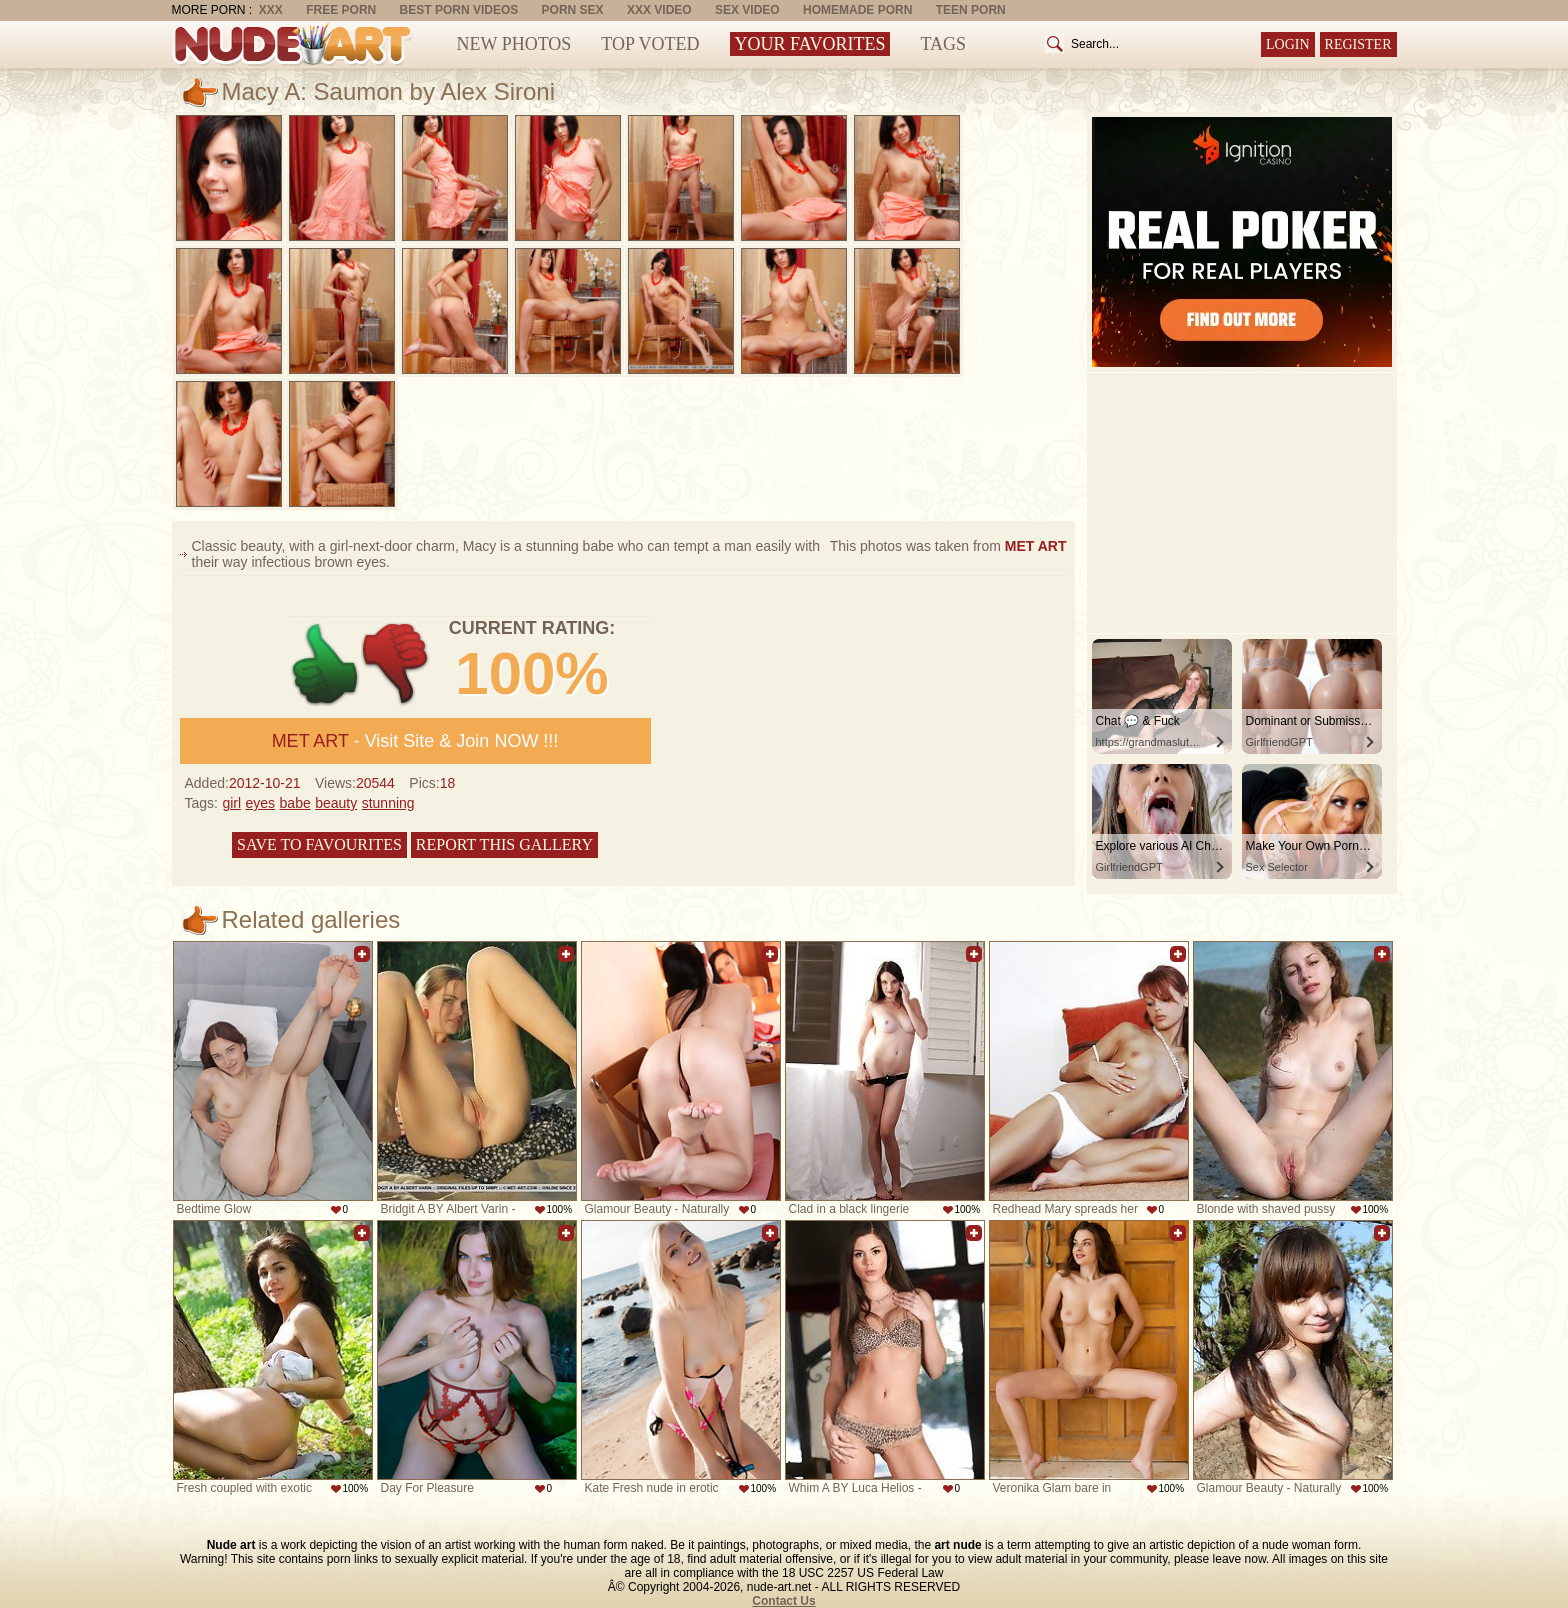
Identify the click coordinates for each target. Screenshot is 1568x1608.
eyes (261, 803)
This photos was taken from (948, 546)
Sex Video (747, 10)
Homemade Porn (857, 10)
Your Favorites (810, 44)
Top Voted (650, 44)
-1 (396, 664)
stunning (388, 803)
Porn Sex (573, 10)
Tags (943, 44)
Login (1288, 44)
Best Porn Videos (459, 10)
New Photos (514, 44)
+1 (325, 664)
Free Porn (341, 10)
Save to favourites (319, 844)
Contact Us (783, 1601)
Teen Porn (971, 10)
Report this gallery (504, 844)
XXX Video (659, 10)
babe (295, 803)
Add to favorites (362, 954)
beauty (336, 803)
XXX (271, 10)
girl (231, 803)
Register (1358, 44)
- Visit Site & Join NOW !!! (415, 741)
